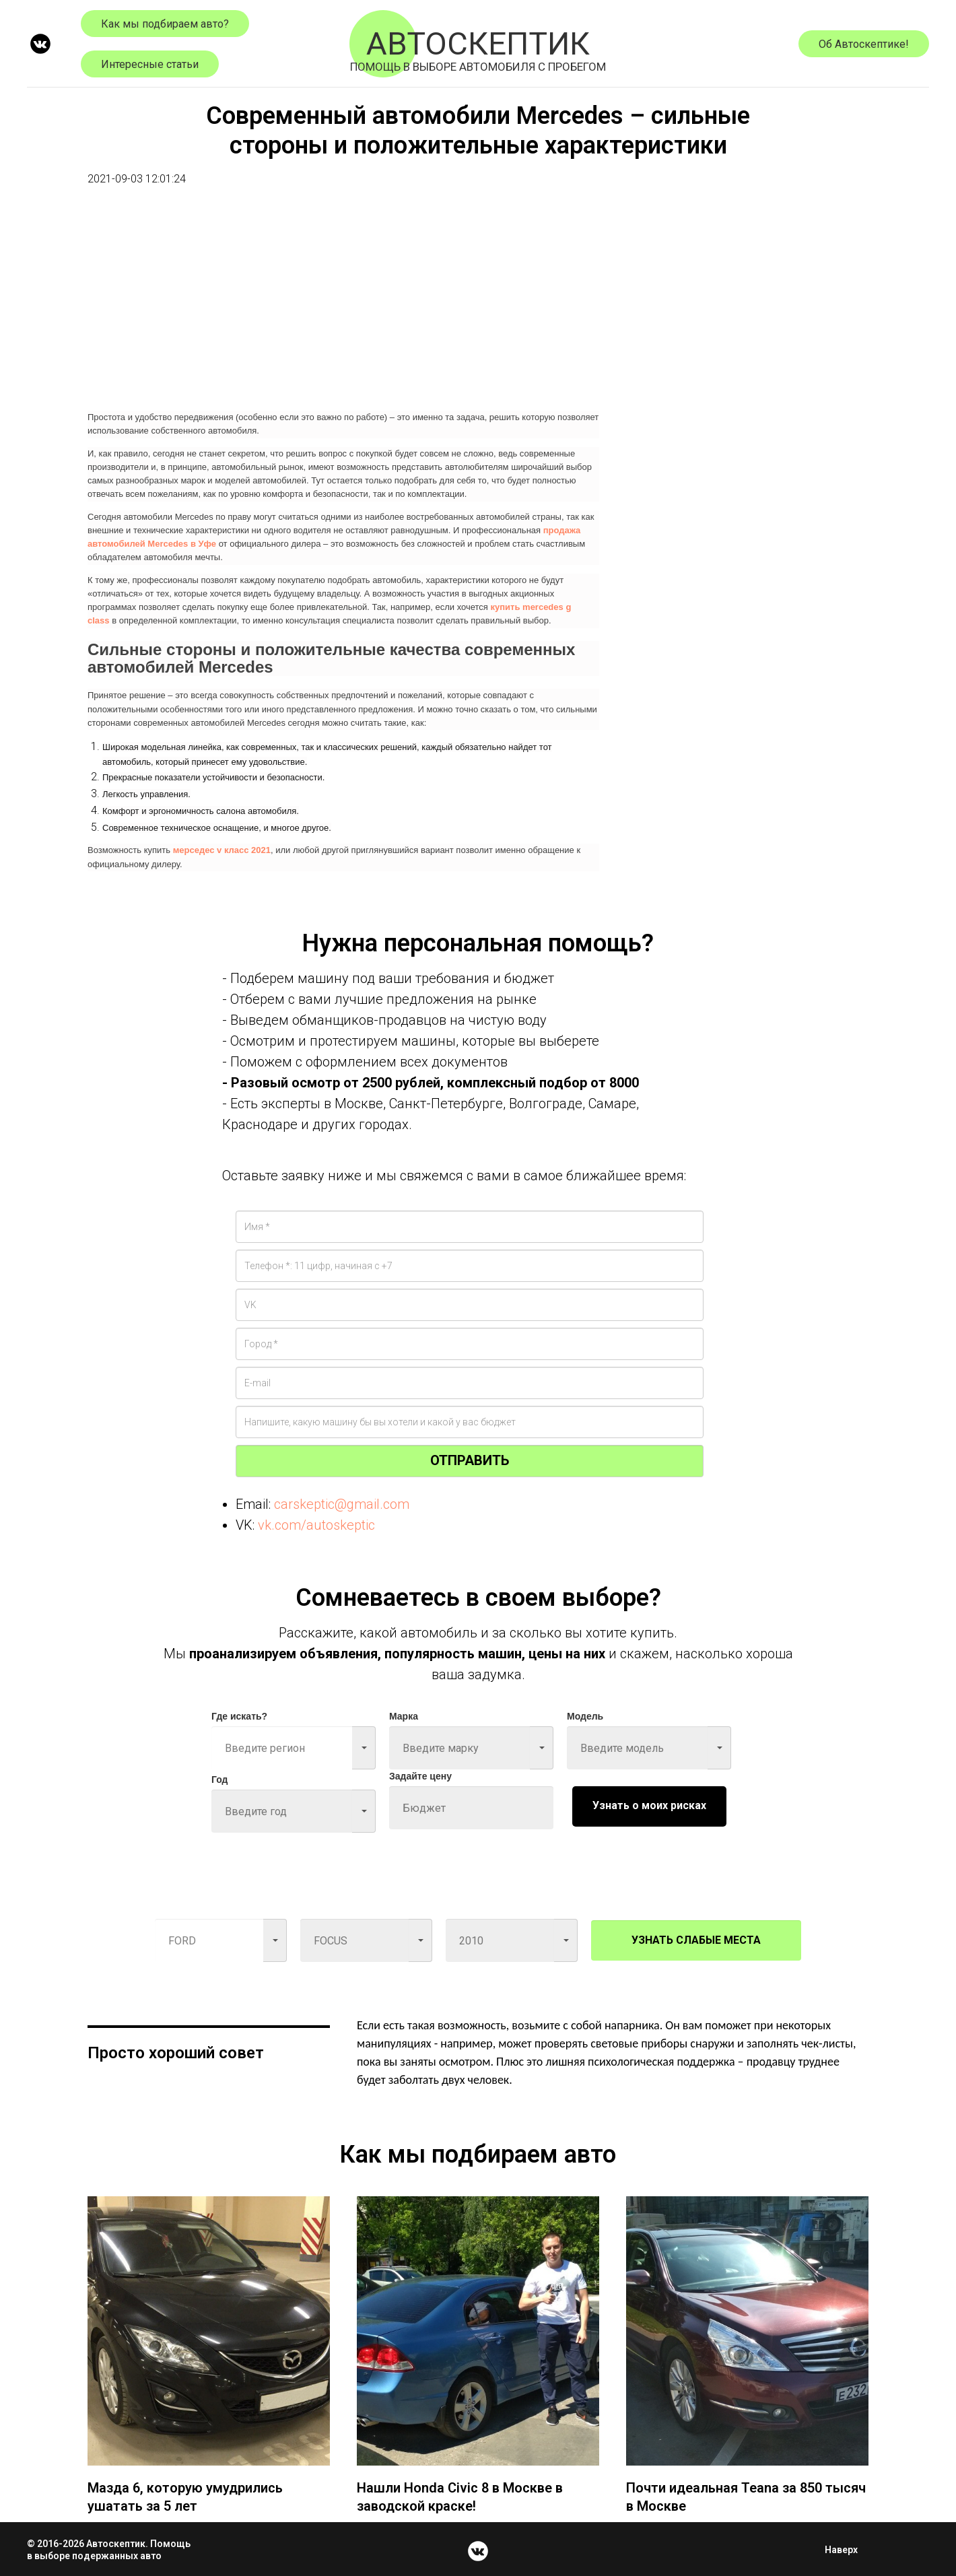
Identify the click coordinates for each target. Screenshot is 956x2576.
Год (219, 1779)
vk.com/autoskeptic (316, 1525)
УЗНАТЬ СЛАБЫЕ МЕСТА (696, 1940)
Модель (585, 1716)
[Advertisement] (343, 308)
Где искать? (239, 1716)
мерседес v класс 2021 (222, 850)
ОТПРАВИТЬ (469, 1460)
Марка (403, 1716)
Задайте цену (420, 1776)
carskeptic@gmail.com (341, 1504)
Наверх (845, 2549)
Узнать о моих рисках (649, 1805)
